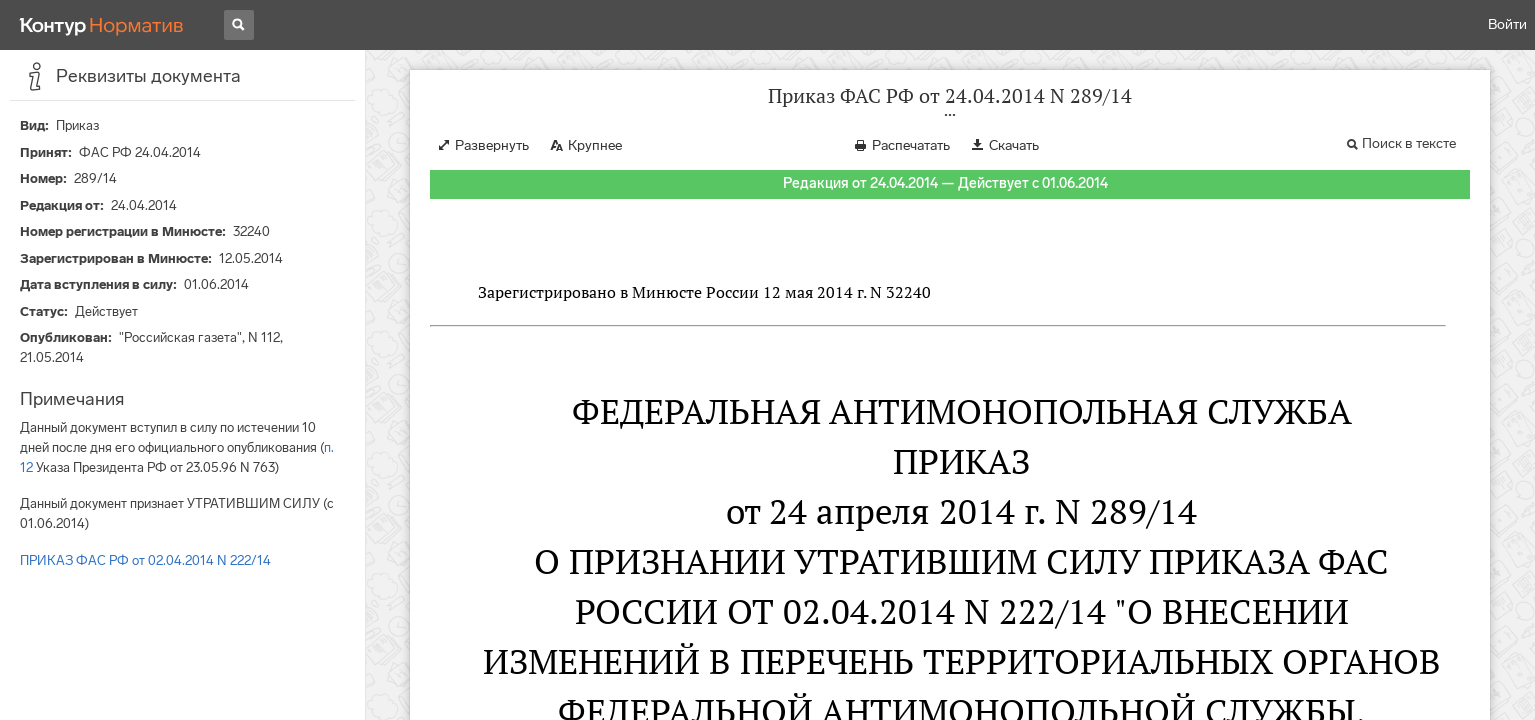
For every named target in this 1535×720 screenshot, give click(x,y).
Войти (1507, 24)
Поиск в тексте (1409, 143)
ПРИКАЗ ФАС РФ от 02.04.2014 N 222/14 (145, 560)
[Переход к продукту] (102, 25)
